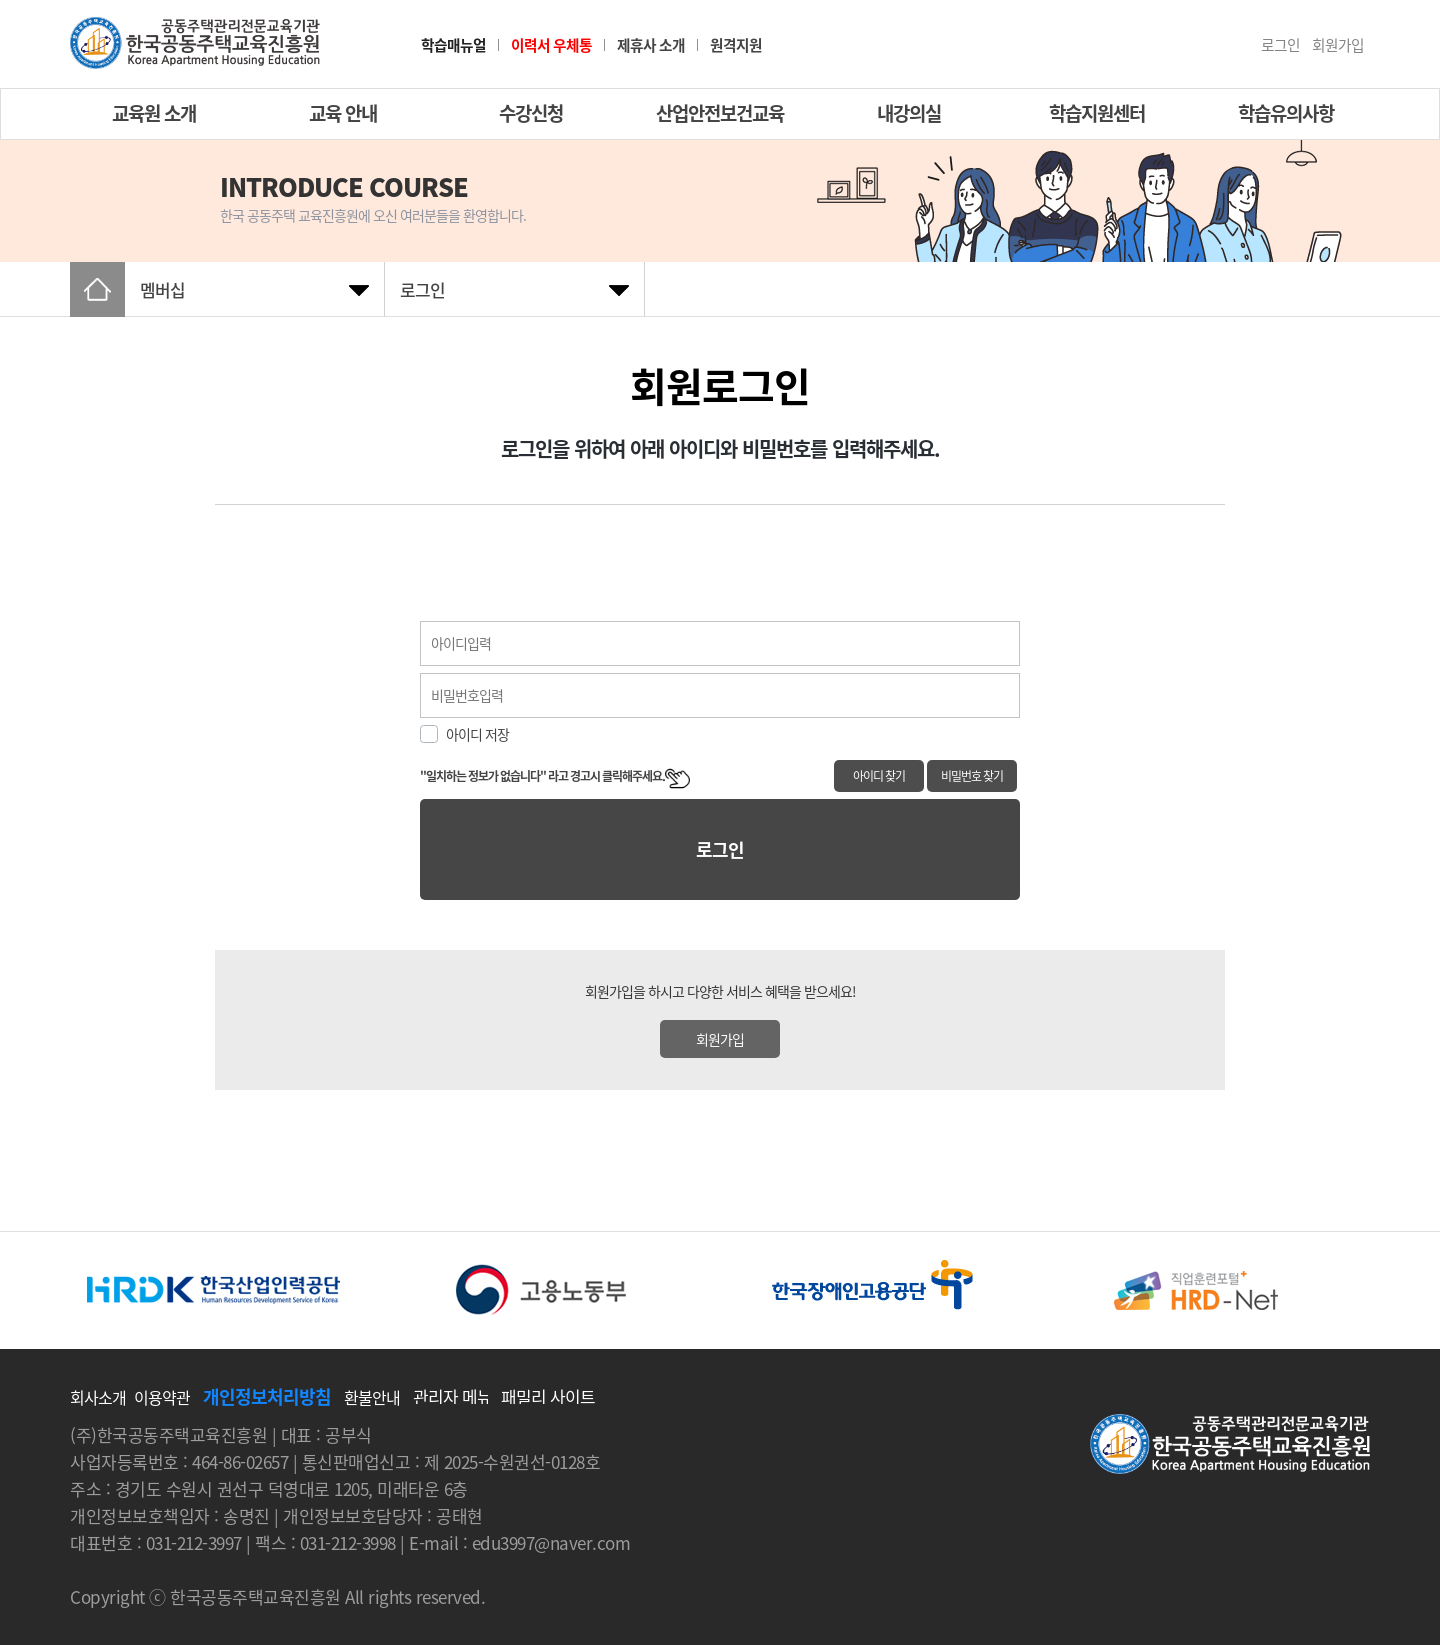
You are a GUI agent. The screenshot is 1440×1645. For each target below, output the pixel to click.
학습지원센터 (1097, 113)
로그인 (1280, 45)
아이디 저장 (477, 734)
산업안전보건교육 (720, 113)
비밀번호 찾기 (972, 776)
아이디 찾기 (879, 776)
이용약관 (162, 1397)
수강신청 (531, 113)
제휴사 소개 (651, 45)
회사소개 (98, 1397)
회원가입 (1338, 45)
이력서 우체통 (551, 45)
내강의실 (909, 113)
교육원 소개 (154, 113)
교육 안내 (343, 113)
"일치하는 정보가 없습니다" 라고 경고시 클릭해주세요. (555, 776)
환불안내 (372, 1397)
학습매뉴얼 (453, 45)
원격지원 (736, 45)
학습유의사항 (1286, 113)
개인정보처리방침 (267, 1396)
